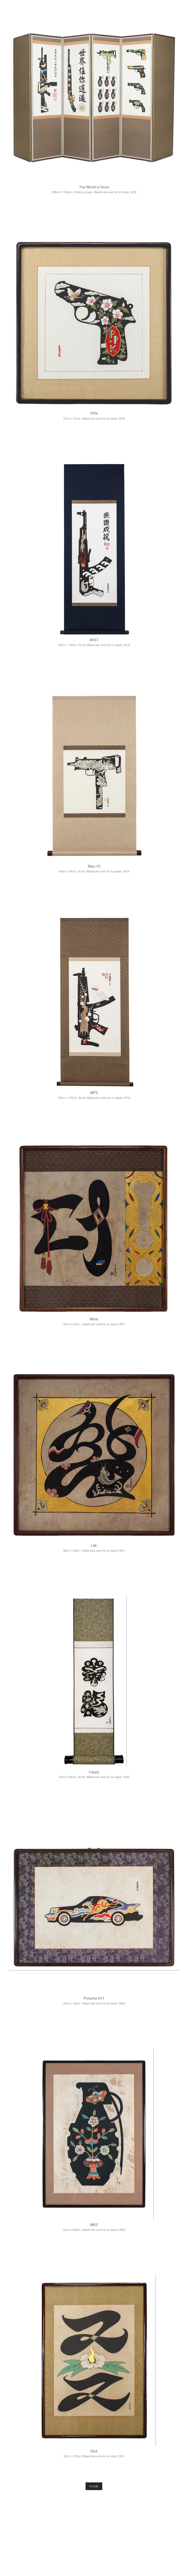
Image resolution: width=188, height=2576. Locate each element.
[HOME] (94, 2486)
